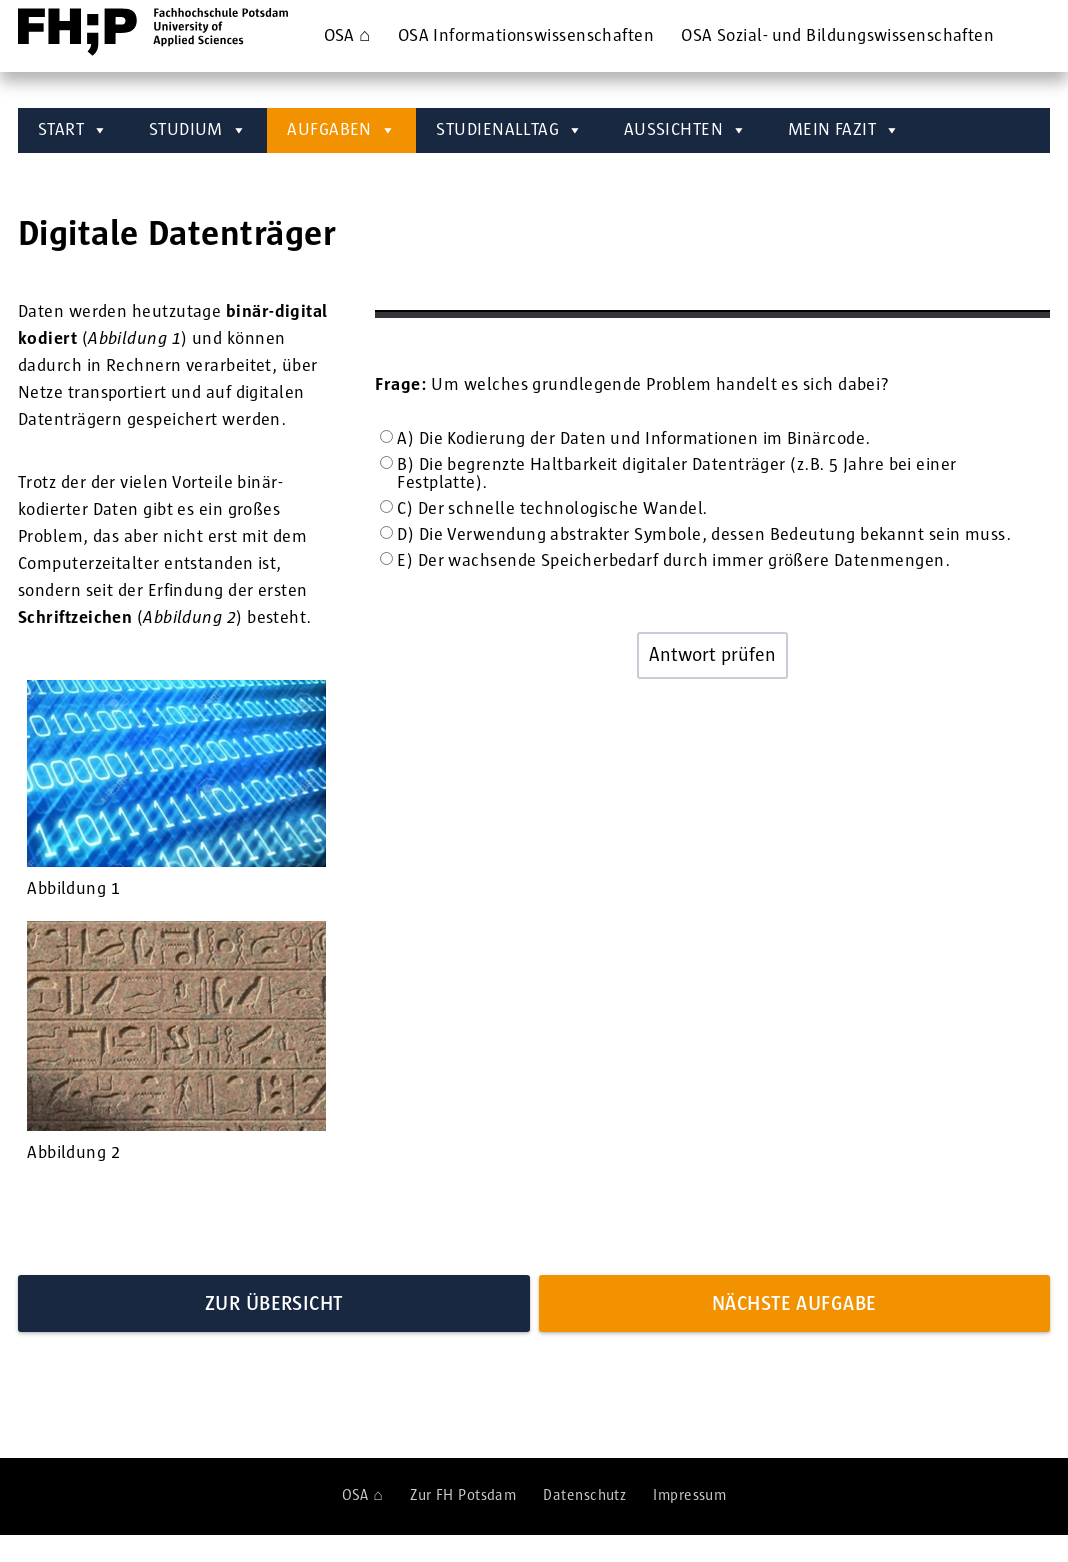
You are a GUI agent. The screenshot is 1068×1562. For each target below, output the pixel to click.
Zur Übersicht (274, 1304)
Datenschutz (584, 1495)
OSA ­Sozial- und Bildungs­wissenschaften (837, 36)
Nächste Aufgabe (794, 1304)
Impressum (689, 1495)
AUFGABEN (341, 130)
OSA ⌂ (347, 36)
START (73, 130)
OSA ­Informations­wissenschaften (526, 36)
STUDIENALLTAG (509, 130)
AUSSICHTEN (686, 130)
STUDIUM (198, 130)
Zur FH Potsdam (463, 1495)
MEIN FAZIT (844, 130)
